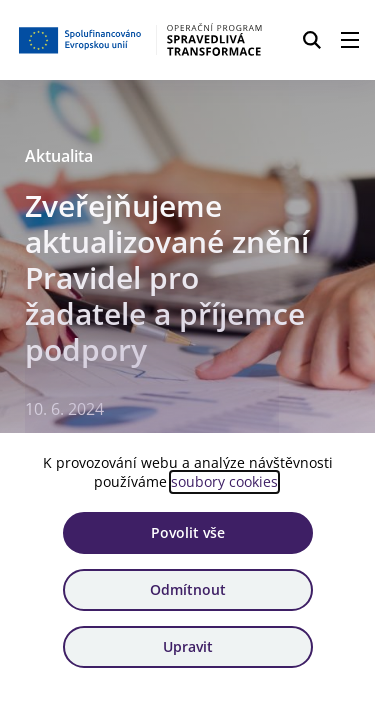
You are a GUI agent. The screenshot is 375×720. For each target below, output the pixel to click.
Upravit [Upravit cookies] (188, 646)
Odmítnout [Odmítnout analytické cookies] (188, 589)
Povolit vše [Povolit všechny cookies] (188, 532)
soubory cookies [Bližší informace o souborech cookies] (224, 481)
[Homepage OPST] (141, 40)
